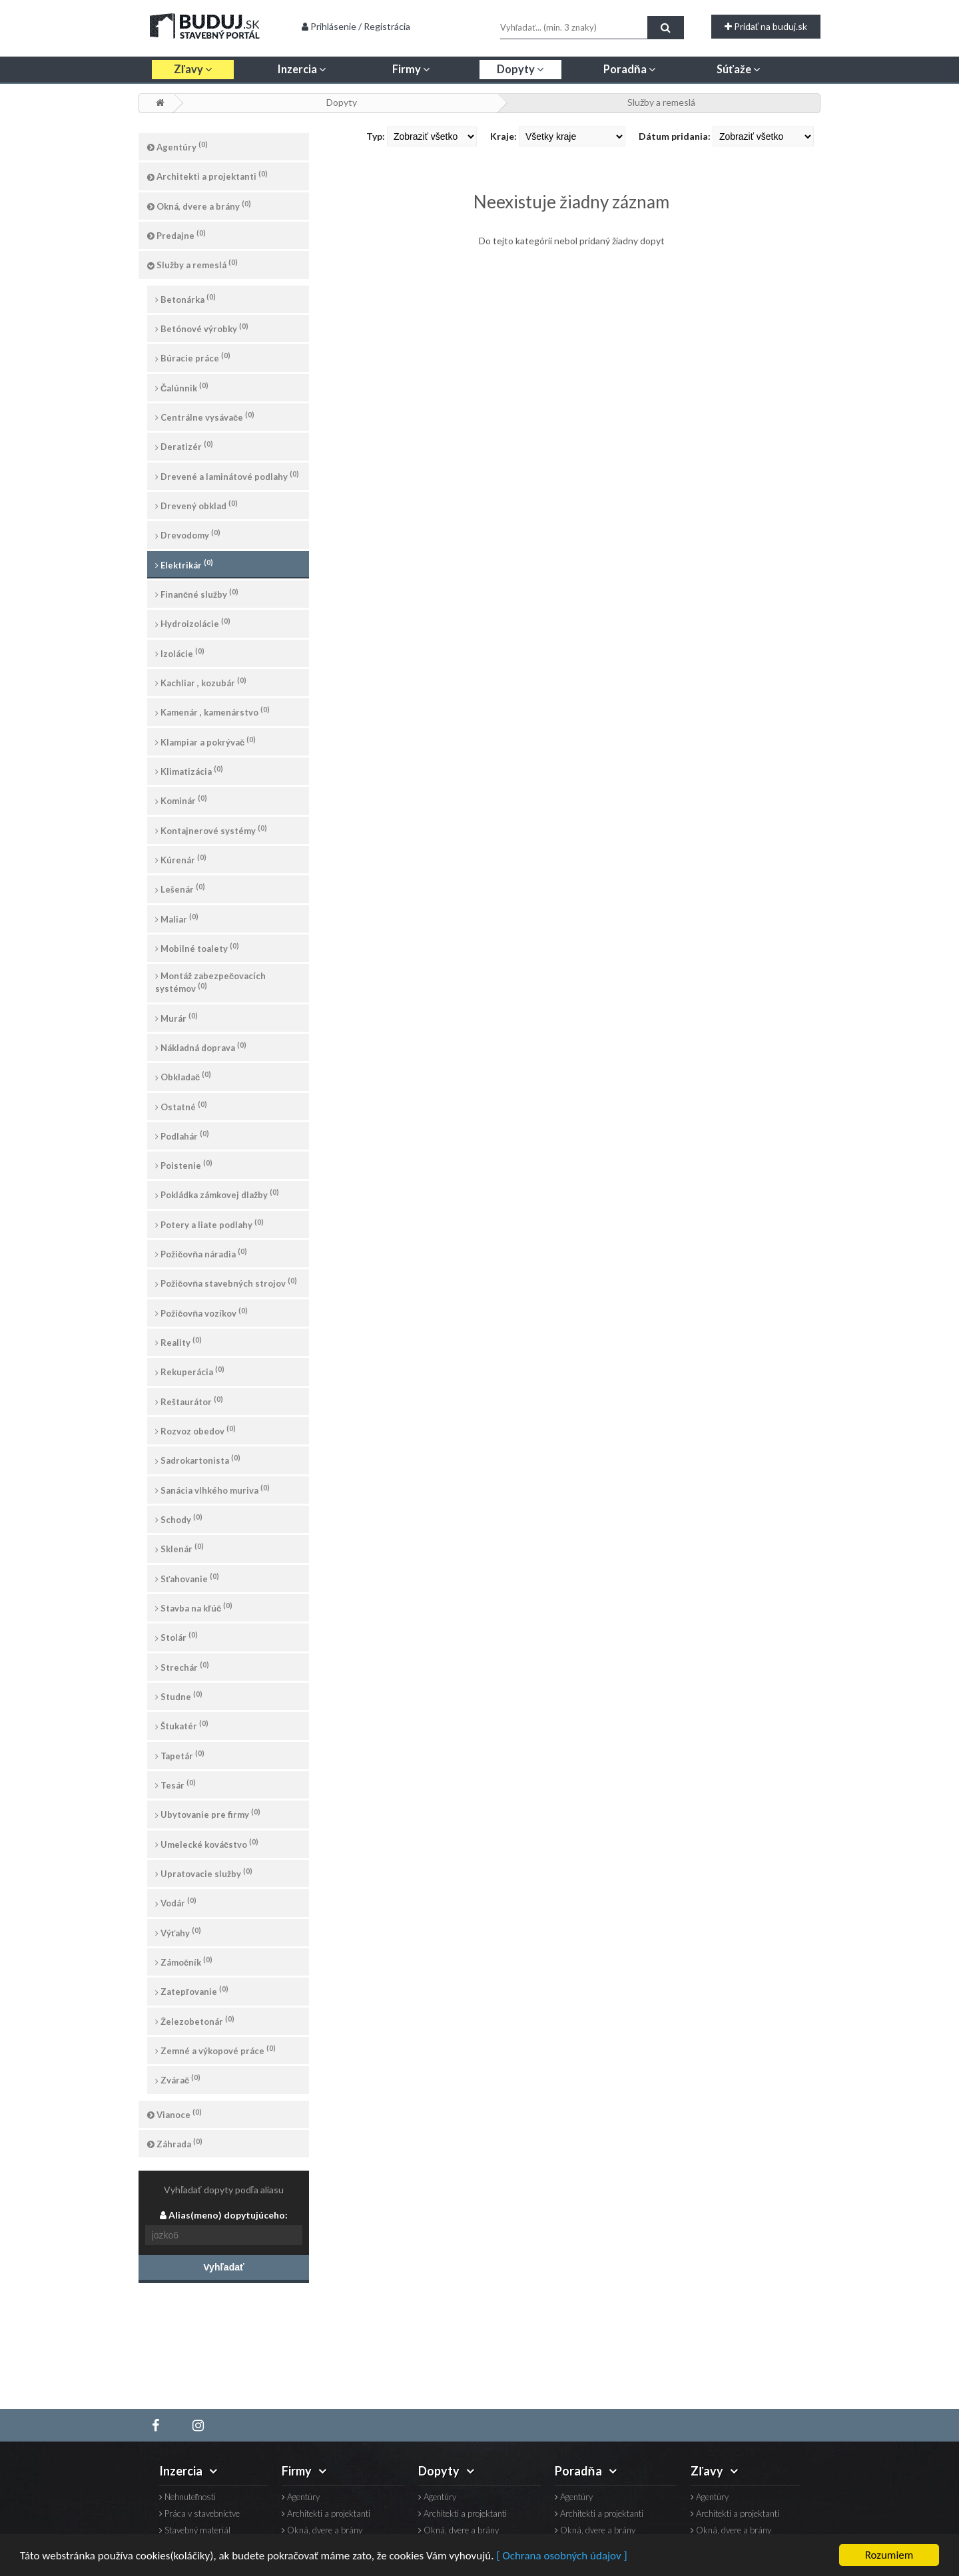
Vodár (175, 1902)
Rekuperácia (189, 1371)
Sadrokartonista (197, 1459)
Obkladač (183, 1076)
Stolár (176, 1636)
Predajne (176, 234)
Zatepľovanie (191, 1990)
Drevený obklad (196, 505)
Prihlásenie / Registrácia (356, 26)
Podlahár (182, 1135)
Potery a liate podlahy (209, 1223)
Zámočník (183, 1961)
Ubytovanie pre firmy (207, 1813)
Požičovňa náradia (201, 1253)
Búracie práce (192, 357)
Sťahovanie (187, 1578)
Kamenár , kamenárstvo (212, 711)
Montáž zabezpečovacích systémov (210, 982)
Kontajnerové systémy (211, 829)
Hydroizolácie (192, 622)
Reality (178, 1341)
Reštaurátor (189, 1401)
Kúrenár (180, 859)
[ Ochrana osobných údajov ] (561, 2556)
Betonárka (185, 298)
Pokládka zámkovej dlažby (217, 1193)
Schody (178, 1518)
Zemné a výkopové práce (215, 2049)
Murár (176, 1017)
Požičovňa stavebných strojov (226, 1282)
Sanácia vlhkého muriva (212, 1489)
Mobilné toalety (197, 947)
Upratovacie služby (203, 1872)
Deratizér (184, 445)
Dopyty (341, 102)
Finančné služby (196, 593)
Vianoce (174, 2113)
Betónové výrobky (201, 328)
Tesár (175, 1784)
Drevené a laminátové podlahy (227, 475)
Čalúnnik (181, 387)
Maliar (176, 918)
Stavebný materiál (194, 2530)
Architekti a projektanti (207, 175)
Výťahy (178, 1932)
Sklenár (179, 1548)
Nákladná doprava (200, 1046)
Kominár (181, 799)
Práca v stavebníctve (199, 2514)
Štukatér (181, 1725)
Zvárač (177, 2079)
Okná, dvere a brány (199, 205)
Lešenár (180, 888)
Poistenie (183, 1164)
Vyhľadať (223, 2267)
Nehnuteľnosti (187, 2497)
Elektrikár (184, 564)
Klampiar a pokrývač (205, 741)
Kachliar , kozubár (200, 682)
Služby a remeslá (661, 102)
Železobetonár (194, 2020)
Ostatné (181, 1106)
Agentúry (177, 146)
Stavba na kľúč (193, 1607)
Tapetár (179, 1755)
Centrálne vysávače (204, 416)
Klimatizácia (189, 770)
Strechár (182, 1666)
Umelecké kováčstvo (206, 1843)
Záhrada (174, 2143)
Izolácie (179, 652)
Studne (178, 1695)
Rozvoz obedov (195, 1430)
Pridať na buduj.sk (766, 26)
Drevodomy (187, 534)
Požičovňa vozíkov (201, 1312)
